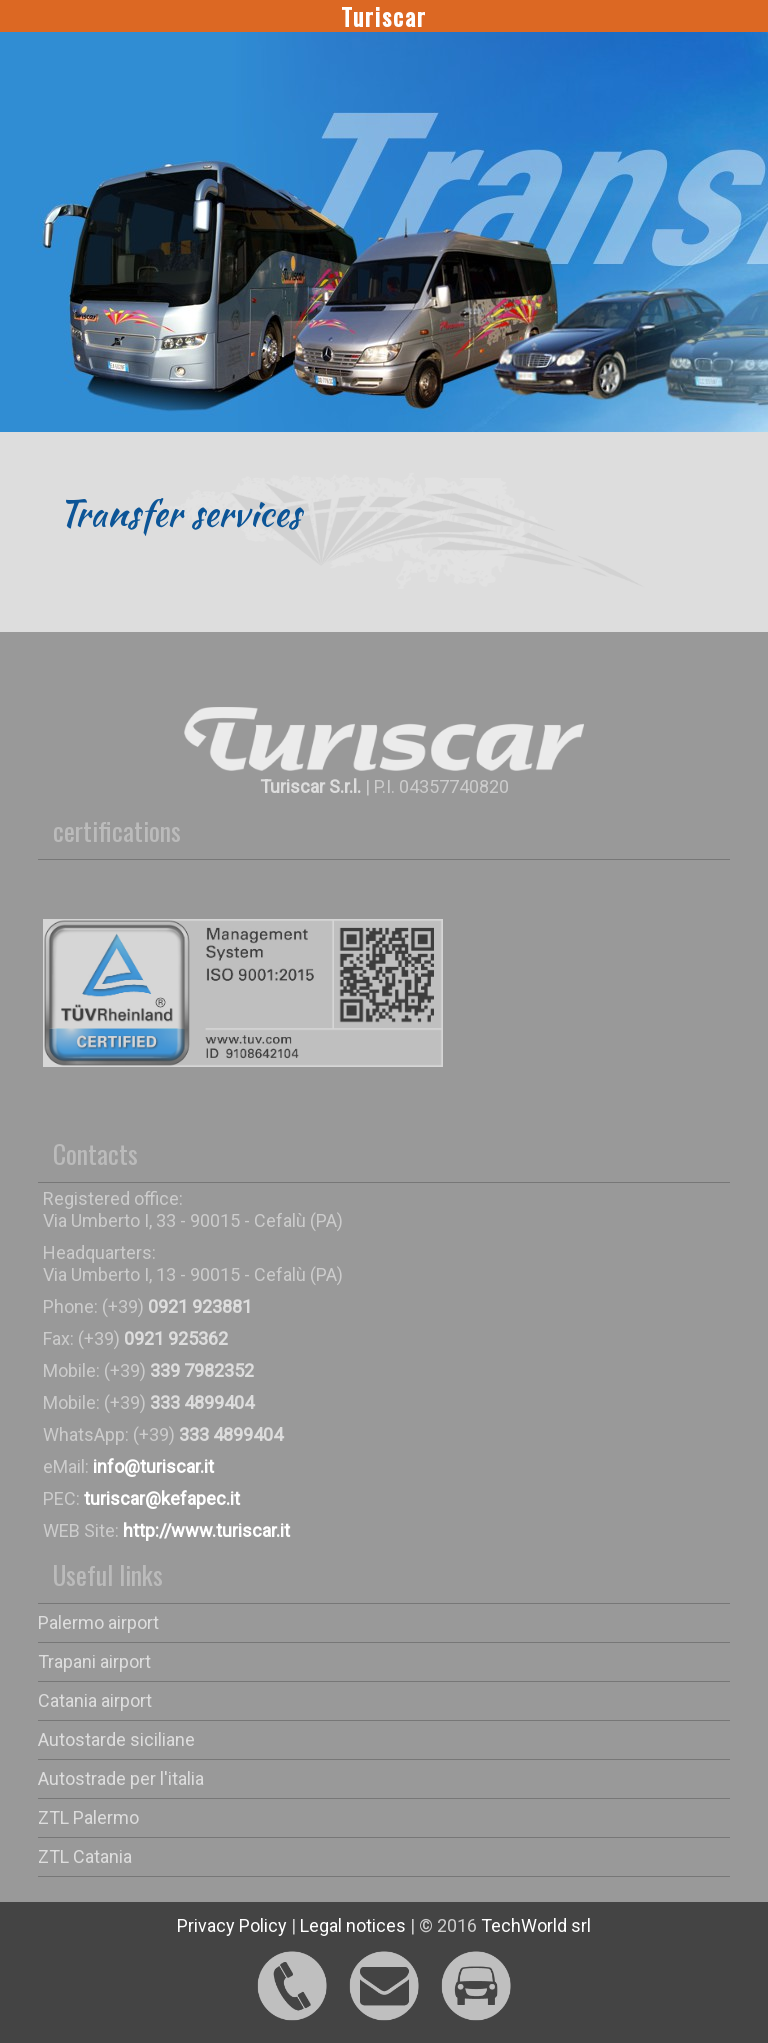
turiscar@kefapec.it (162, 1498)
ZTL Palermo (88, 1817)
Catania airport (95, 1700)
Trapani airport (94, 1661)
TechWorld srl (536, 1925)
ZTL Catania (85, 1856)
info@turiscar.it (153, 1466)
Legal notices (353, 1925)
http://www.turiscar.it (206, 1530)
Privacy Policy (232, 1925)
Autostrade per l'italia (121, 1778)
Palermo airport (98, 1622)
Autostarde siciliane (116, 1739)
